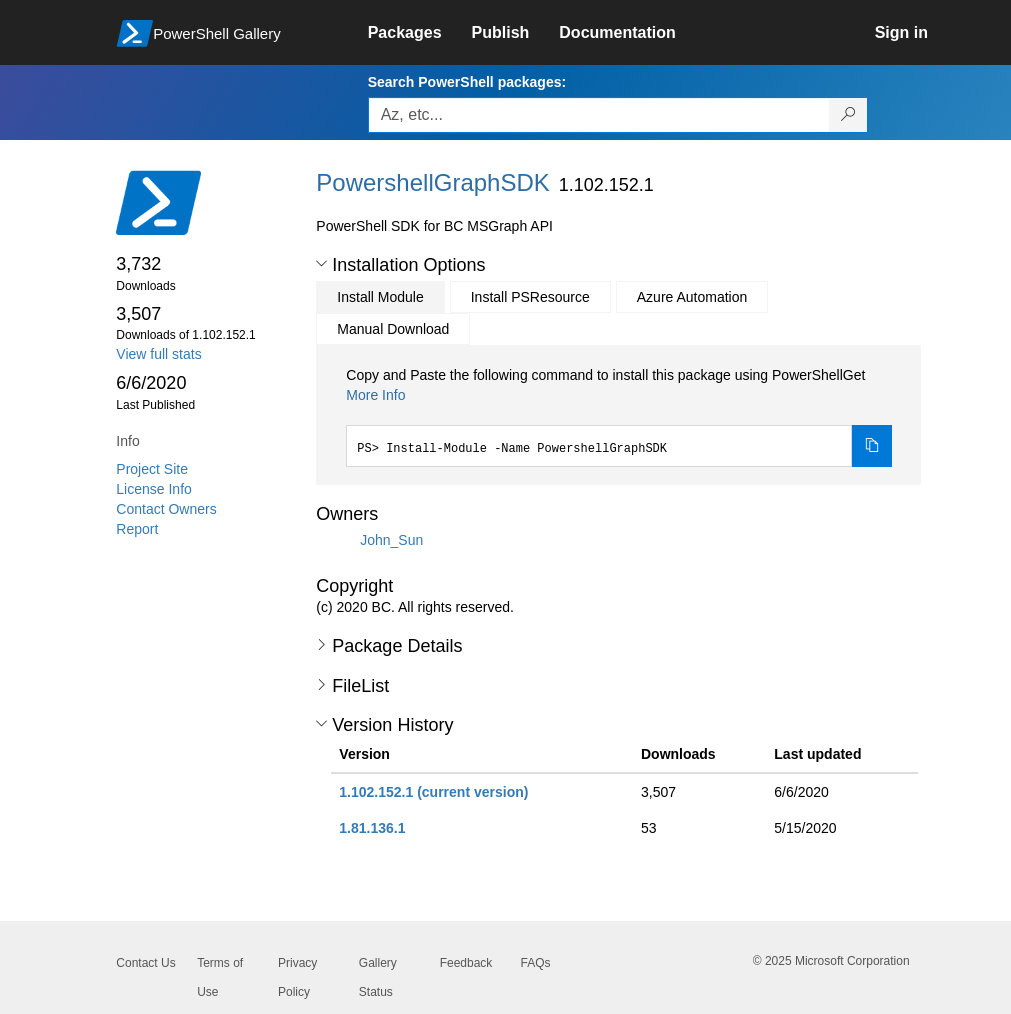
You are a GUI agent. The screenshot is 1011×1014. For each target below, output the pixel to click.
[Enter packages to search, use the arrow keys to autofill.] (599, 115)
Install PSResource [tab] (530, 297)
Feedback (466, 963)
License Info (154, 489)
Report (137, 529)
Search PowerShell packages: (467, 82)
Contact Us (145, 963)
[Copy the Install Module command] (872, 446)
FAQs (535, 963)
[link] (420, 33)
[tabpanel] (619, 416)
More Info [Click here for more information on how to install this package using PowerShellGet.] (375, 395)
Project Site (152, 469)
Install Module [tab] (380, 297)
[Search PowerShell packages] (848, 115)
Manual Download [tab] (393, 329)
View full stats (158, 354)
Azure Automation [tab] (692, 297)
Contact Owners (166, 509)
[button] (321, 264)
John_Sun (391, 540)
